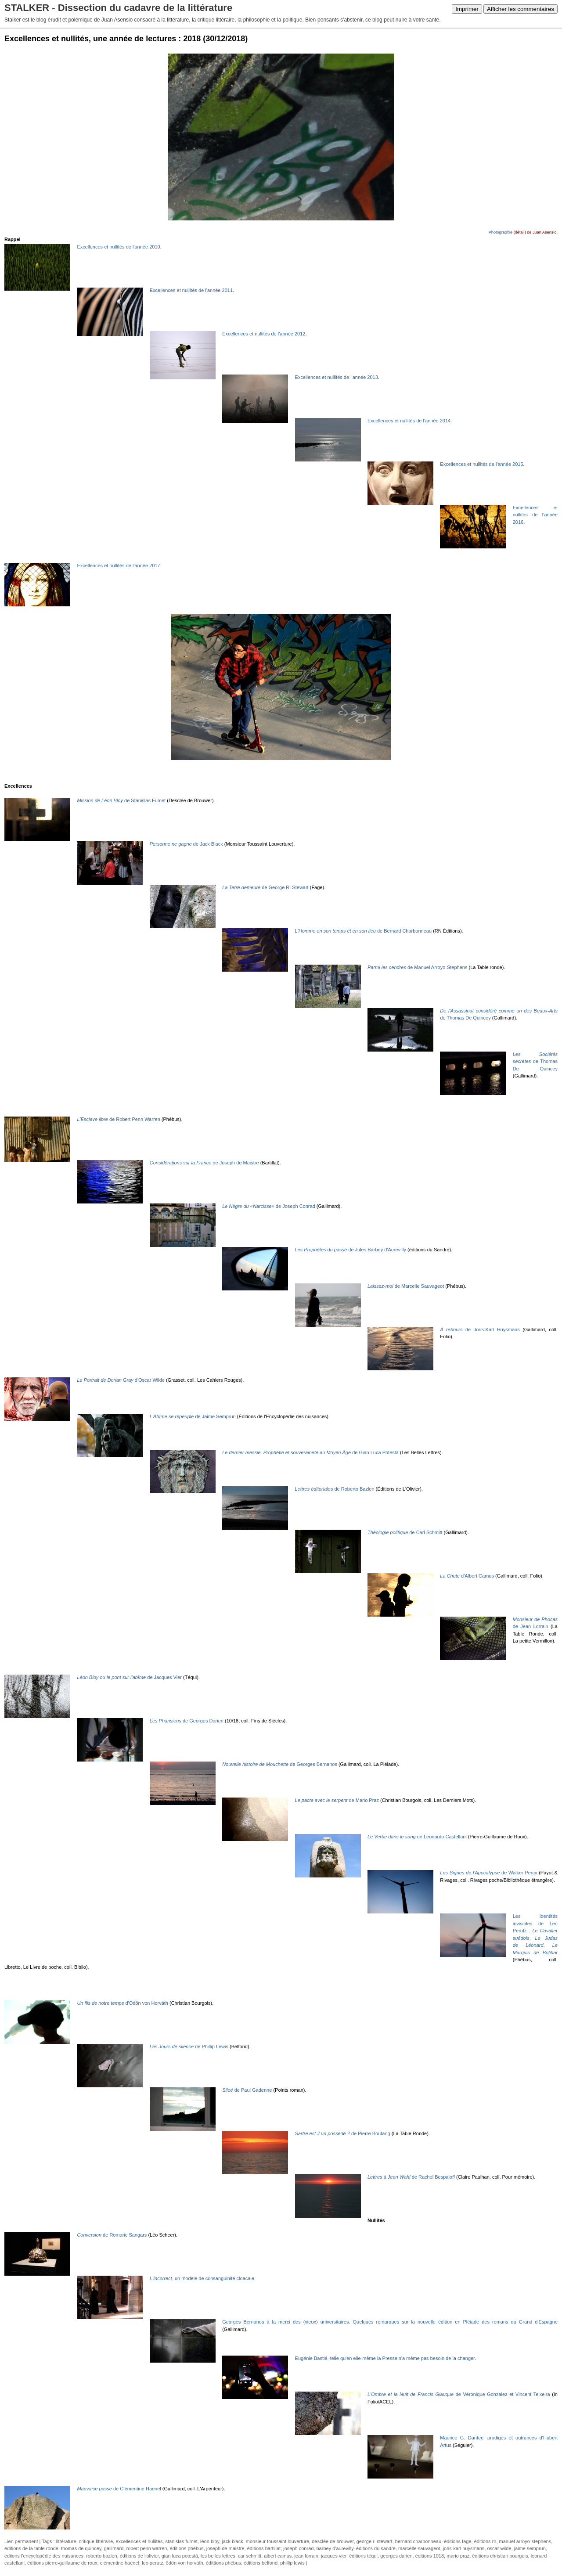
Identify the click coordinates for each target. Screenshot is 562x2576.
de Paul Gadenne (247, 2090)
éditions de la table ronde (31, 2548)
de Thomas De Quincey (535, 1061)
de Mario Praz (337, 1800)
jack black (232, 2541)
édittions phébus (223, 2562)
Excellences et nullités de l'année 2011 (191, 290)
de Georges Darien (186, 1720)
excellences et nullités (138, 2541)
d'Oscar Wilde (121, 1380)
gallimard (114, 2548)
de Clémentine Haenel (119, 2488)
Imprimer (467, 9)
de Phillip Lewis (189, 2046)
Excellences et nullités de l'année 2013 (336, 377)
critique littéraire (96, 2541)
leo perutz (152, 2562)
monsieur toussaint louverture (277, 2541)
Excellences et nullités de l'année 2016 (535, 515)
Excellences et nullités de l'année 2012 (263, 333)
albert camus (278, 2555)
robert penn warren (146, 2548)
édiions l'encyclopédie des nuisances (43, 2555)
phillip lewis (292, 2562)
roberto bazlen (101, 2555)
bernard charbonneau (418, 2541)
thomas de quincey (81, 2548)
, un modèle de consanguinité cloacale (202, 2278)
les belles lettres (218, 2555)
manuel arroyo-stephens (525, 2541)
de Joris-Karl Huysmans (479, 1329)
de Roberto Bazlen (335, 1489)
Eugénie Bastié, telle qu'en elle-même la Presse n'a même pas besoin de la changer (385, 2358)
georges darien (396, 2555)
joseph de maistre (225, 2548)
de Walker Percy (488, 1872)
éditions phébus (187, 2548)
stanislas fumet (182, 2541)
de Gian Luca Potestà (310, 1452)
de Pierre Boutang (342, 2133)
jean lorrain (306, 2555)
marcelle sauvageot (419, 2548)
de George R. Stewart (265, 887)
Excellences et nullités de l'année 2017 (118, 565)
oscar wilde (499, 2548)
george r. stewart (375, 2541)
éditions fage (457, 2541)
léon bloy (209, 2541)
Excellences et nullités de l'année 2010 (118, 246)
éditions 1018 (429, 2555)
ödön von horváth (184, 2562)
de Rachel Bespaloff (411, 2177)
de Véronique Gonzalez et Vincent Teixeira (458, 2394)
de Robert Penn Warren (118, 1119)
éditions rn (485, 2541)
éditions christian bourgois (500, 2555)
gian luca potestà (180, 2555)
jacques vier (333, 2555)
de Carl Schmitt (405, 1532)
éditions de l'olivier (139, 2555)
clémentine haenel (119, 2562)
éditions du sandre (376, 2548)
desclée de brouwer (332, 2541)
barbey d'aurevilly (335, 2548)
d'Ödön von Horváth (122, 2003)
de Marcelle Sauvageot (405, 1286)
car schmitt (249, 2555)
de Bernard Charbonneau (363, 930)
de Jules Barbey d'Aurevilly (350, 1249)
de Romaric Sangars (112, 2234)
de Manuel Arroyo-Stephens (417, 967)
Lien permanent (21, 2541)
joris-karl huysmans (464, 2548)
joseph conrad (298, 2548)
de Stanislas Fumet (121, 800)
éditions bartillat (264, 2548)
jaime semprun (530, 2548)
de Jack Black (186, 844)
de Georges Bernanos (279, 1764)
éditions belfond (260, 2562)
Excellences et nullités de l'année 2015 (481, 464)
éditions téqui (363, 2555)
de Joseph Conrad (268, 1206)
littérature (66, 2541)
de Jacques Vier (129, 1677)
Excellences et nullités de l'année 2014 (408, 420)
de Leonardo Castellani (417, 1836)
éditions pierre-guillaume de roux (62, 2562)
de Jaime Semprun (193, 1416)
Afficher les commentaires (520, 9)
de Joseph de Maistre (204, 1162)
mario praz (458, 2555)
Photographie (500, 232)
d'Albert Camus (467, 1575)
